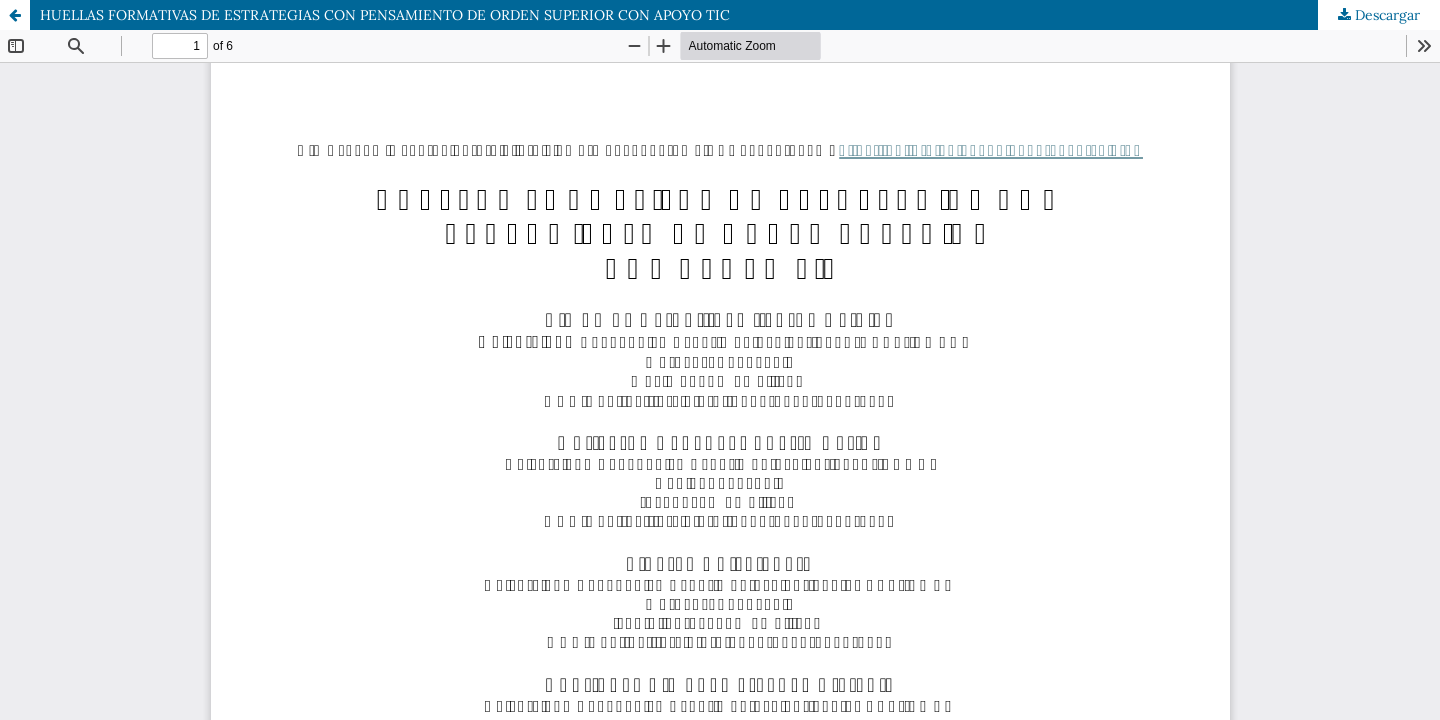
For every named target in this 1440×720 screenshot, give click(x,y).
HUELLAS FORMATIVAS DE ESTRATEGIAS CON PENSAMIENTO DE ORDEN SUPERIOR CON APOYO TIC (385, 15)
